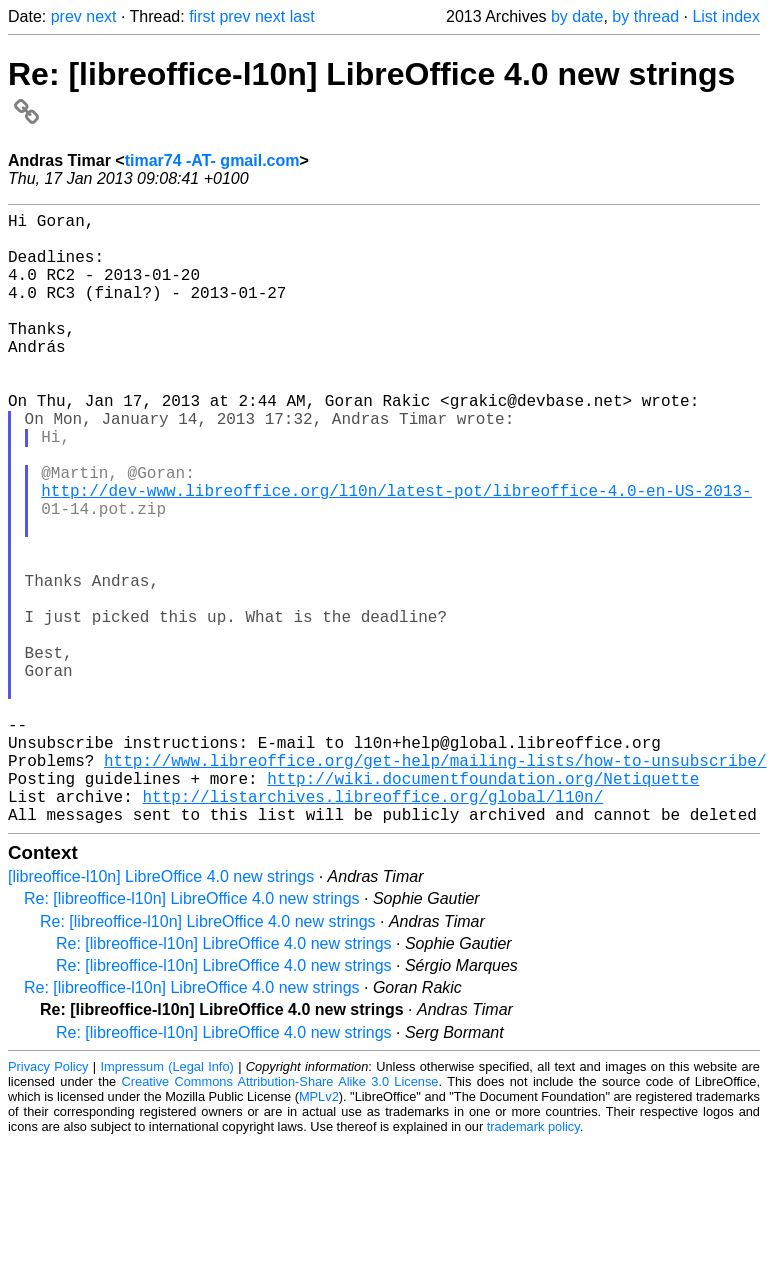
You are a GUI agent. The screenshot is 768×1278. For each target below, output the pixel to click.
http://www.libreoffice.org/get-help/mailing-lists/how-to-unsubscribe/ (435, 884)
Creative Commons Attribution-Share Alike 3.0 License (280, 1217)
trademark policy (533, 1262)
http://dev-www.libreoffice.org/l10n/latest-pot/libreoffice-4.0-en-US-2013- (396, 554)
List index (726, 16)
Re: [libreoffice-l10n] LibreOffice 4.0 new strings (192, 1034)
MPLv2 (319, 1232)
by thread (645, 16)
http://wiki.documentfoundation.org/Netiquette (483, 906)
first (202, 16)
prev (66, 16)
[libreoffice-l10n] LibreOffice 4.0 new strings (161, 1012)
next (101, 16)
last (302, 16)
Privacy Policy (48, 1202)
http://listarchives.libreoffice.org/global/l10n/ (372, 928)
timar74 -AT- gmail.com (212, 160)
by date (577, 16)
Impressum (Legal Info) (167, 1202)
